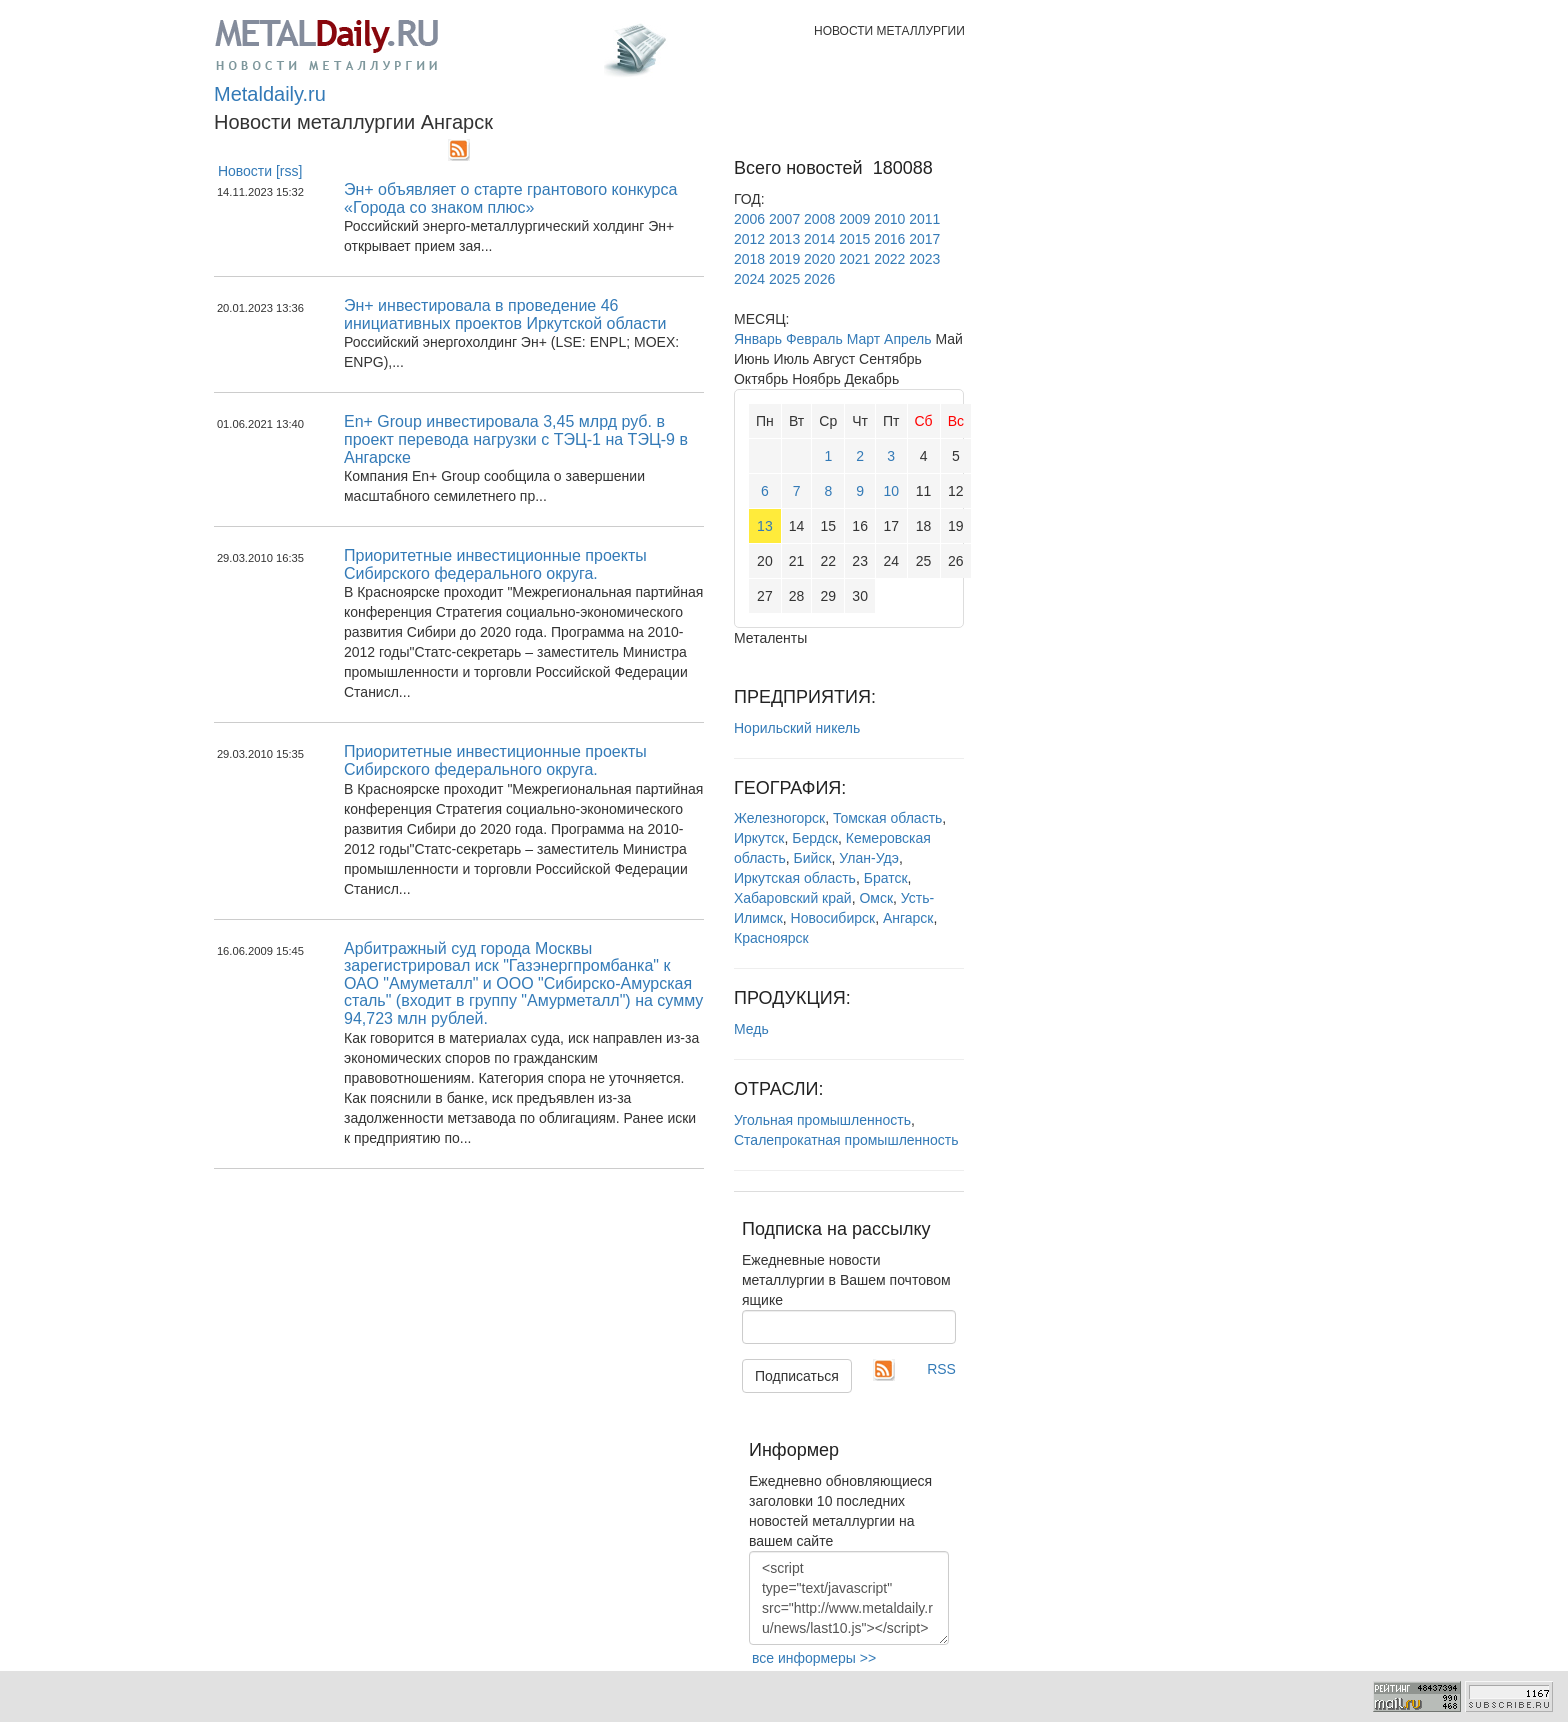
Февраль (814, 339)
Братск (886, 878)
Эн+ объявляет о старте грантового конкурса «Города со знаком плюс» (510, 198)
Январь (758, 339)
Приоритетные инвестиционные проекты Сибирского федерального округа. (495, 564)
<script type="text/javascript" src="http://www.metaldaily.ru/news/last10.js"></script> (849, 1598)
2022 (889, 259)
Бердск (815, 838)
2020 (819, 259)
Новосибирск (833, 918)
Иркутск (759, 838)
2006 (749, 219)
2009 (854, 219)
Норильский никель (797, 728)
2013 (784, 239)
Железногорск (779, 818)
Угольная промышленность (822, 1120)
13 (765, 526)
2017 (924, 239)
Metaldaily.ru (270, 94)
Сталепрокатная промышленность (846, 1140)
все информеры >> (814, 1658)
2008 (819, 219)
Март (864, 339)
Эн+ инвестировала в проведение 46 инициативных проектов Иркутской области (505, 314)
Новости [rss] (260, 171)
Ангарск (908, 918)
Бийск (813, 858)
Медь (751, 1029)
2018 (749, 259)
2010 (889, 219)
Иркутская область (795, 878)
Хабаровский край (793, 898)
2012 (749, 239)
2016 (889, 239)
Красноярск (771, 938)
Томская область (887, 818)
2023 (924, 259)
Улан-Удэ (869, 858)
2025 (784, 279)
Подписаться (797, 1376)
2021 (854, 259)
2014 (819, 239)
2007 (784, 219)
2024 (749, 279)
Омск (876, 898)
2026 (819, 279)
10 (891, 491)
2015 (854, 239)
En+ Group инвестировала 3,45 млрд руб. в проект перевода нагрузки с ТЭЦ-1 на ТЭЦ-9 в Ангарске (516, 439)
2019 (784, 259)
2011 (924, 219)
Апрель (908, 339)
